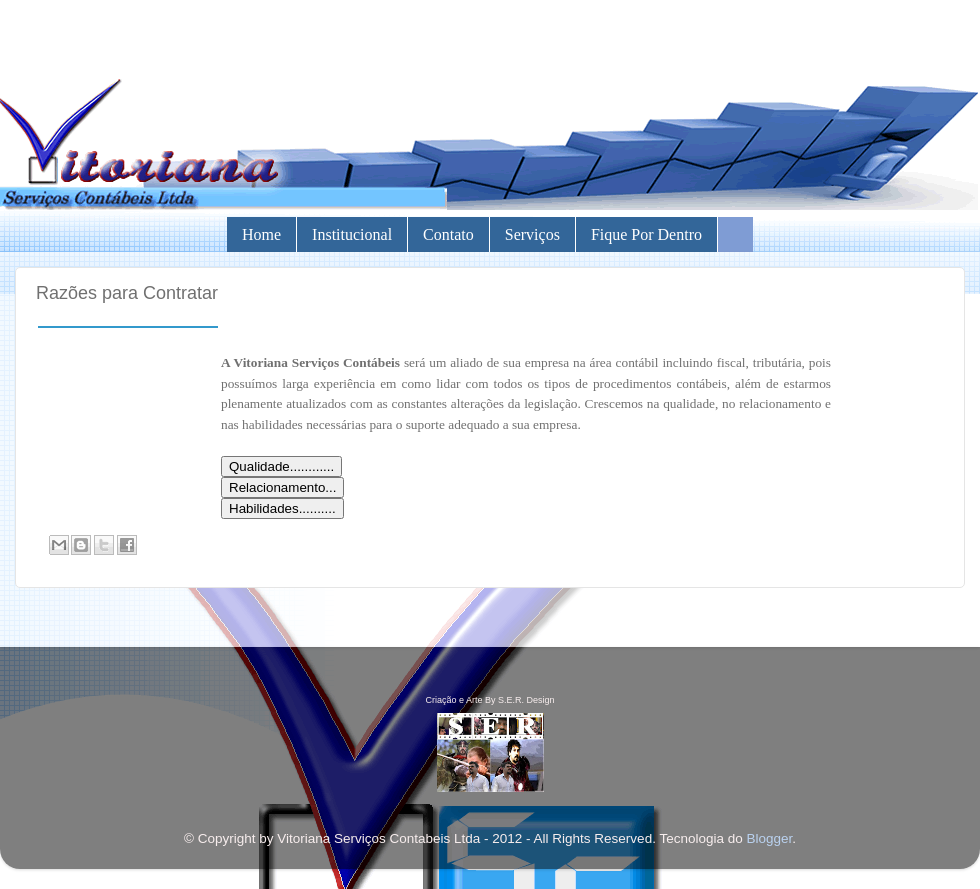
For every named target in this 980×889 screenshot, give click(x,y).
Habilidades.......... (282, 508)
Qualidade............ (281, 466)
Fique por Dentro (646, 234)
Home (261, 234)
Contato (448, 234)
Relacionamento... (282, 487)
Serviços (532, 234)
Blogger (769, 838)
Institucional (352, 234)
